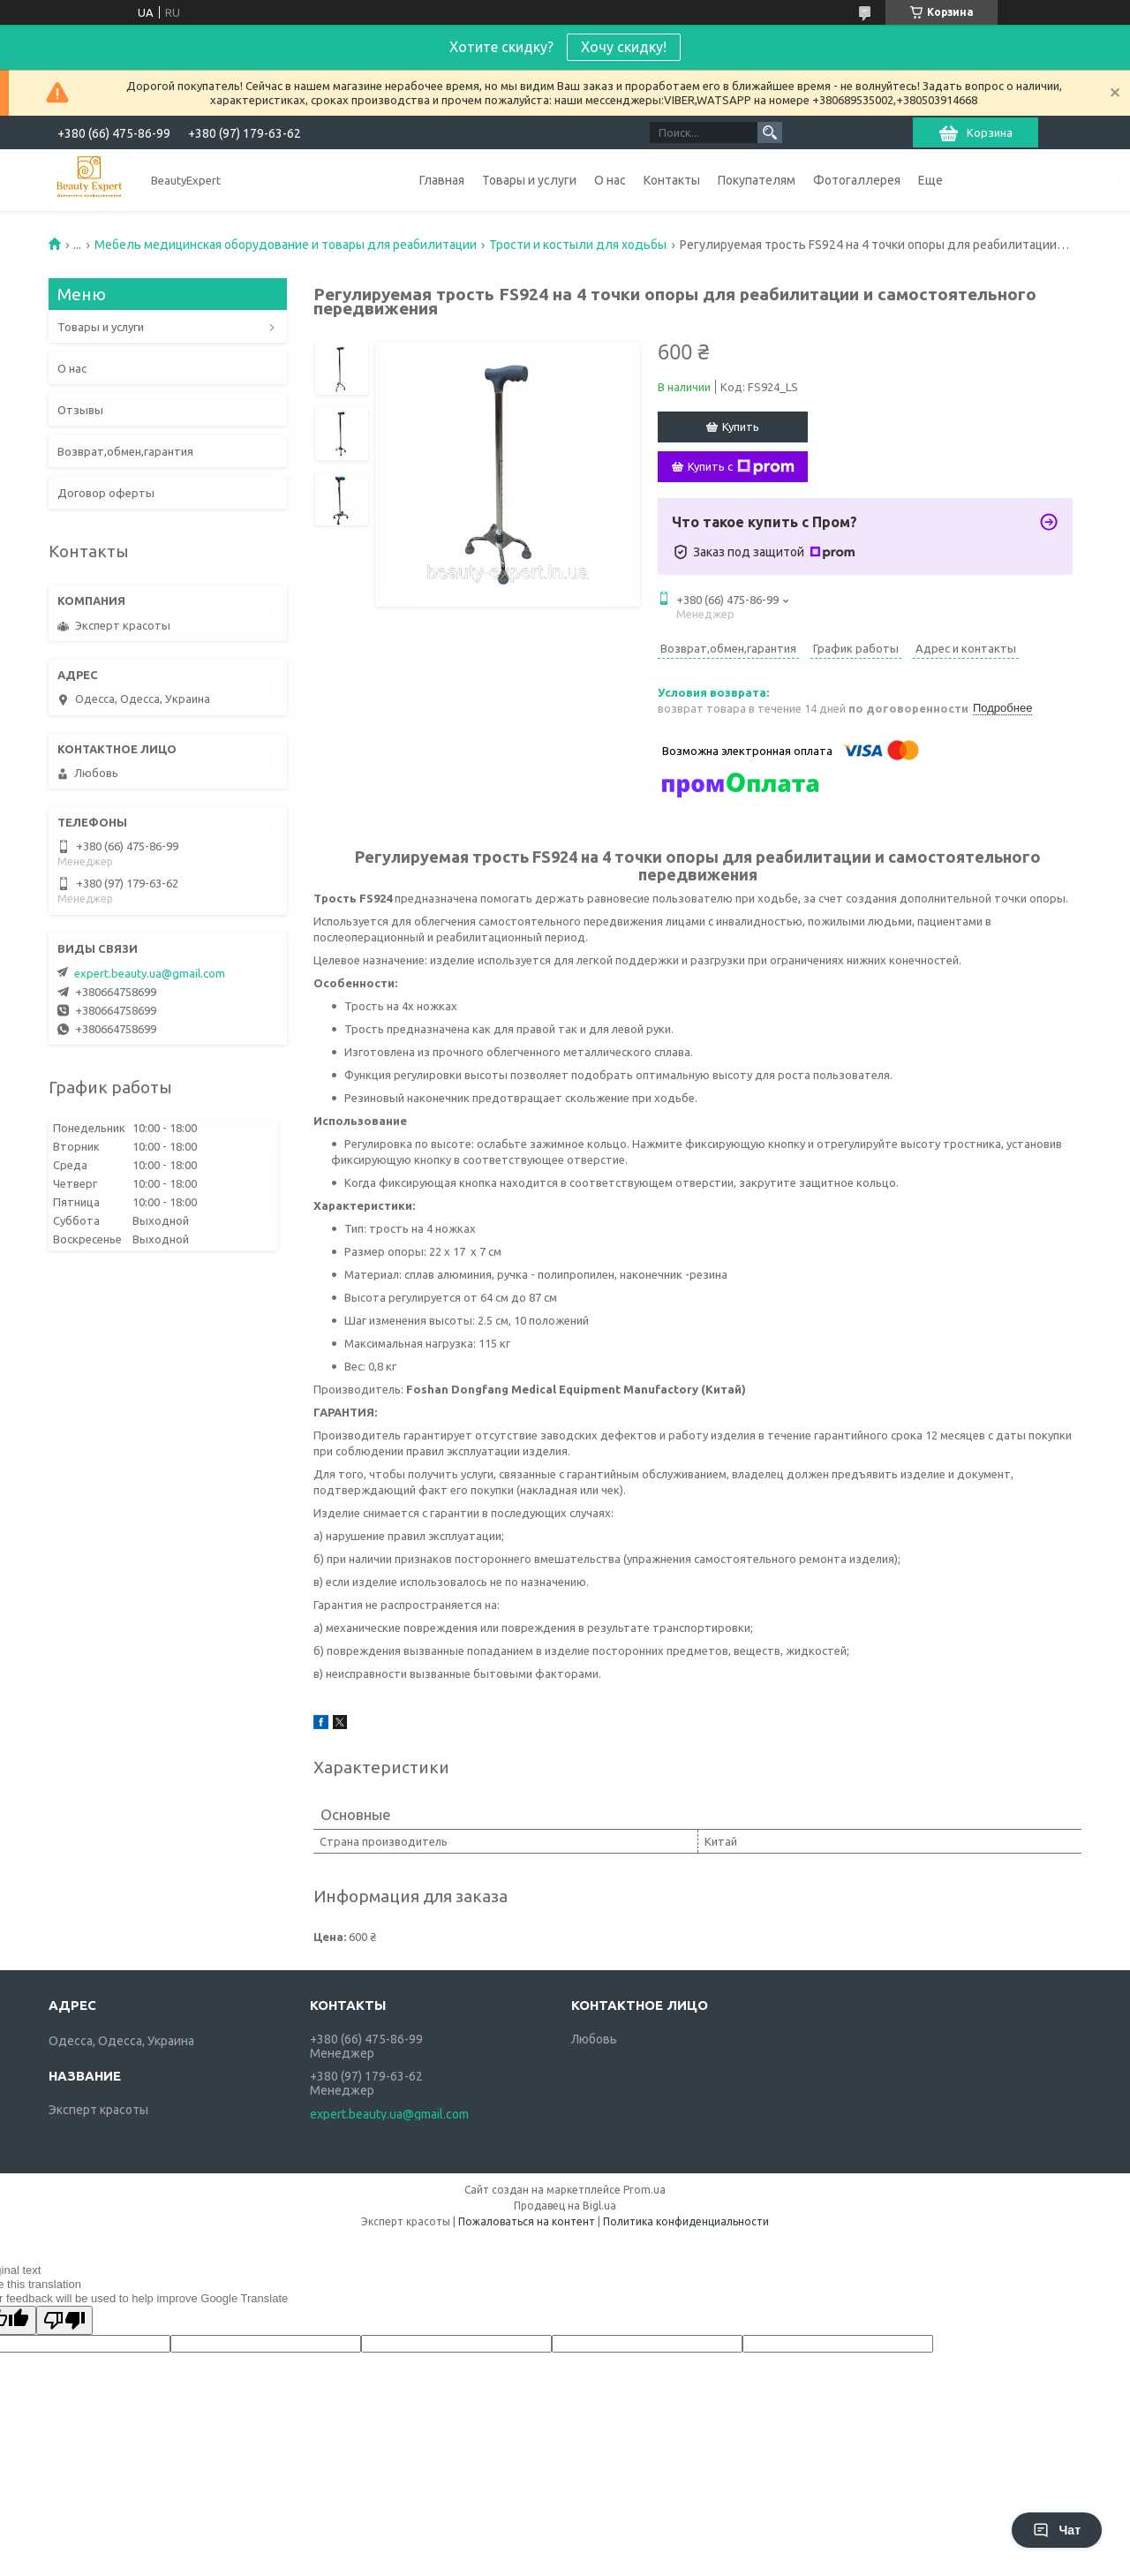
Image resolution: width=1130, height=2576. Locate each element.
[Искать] (769, 132)
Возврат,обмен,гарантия (125, 451)
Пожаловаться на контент (526, 2221)
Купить (740, 426)
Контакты (672, 180)
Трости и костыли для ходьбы (578, 245)
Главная (441, 180)
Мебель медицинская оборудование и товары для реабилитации (285, 245)
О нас (610, 180)
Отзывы (80, 410)
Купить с (741, 467)
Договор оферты (105, 493)
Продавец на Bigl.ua (565, 2205)
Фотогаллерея (856, 180)
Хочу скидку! (624, 47)
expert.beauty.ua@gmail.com (149, 973)
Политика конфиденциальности (686, 2221)
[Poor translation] (64, 2320)
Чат (1057, 2530)
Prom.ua (644, 2189)
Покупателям (756, 180)
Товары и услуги (529, 180)
